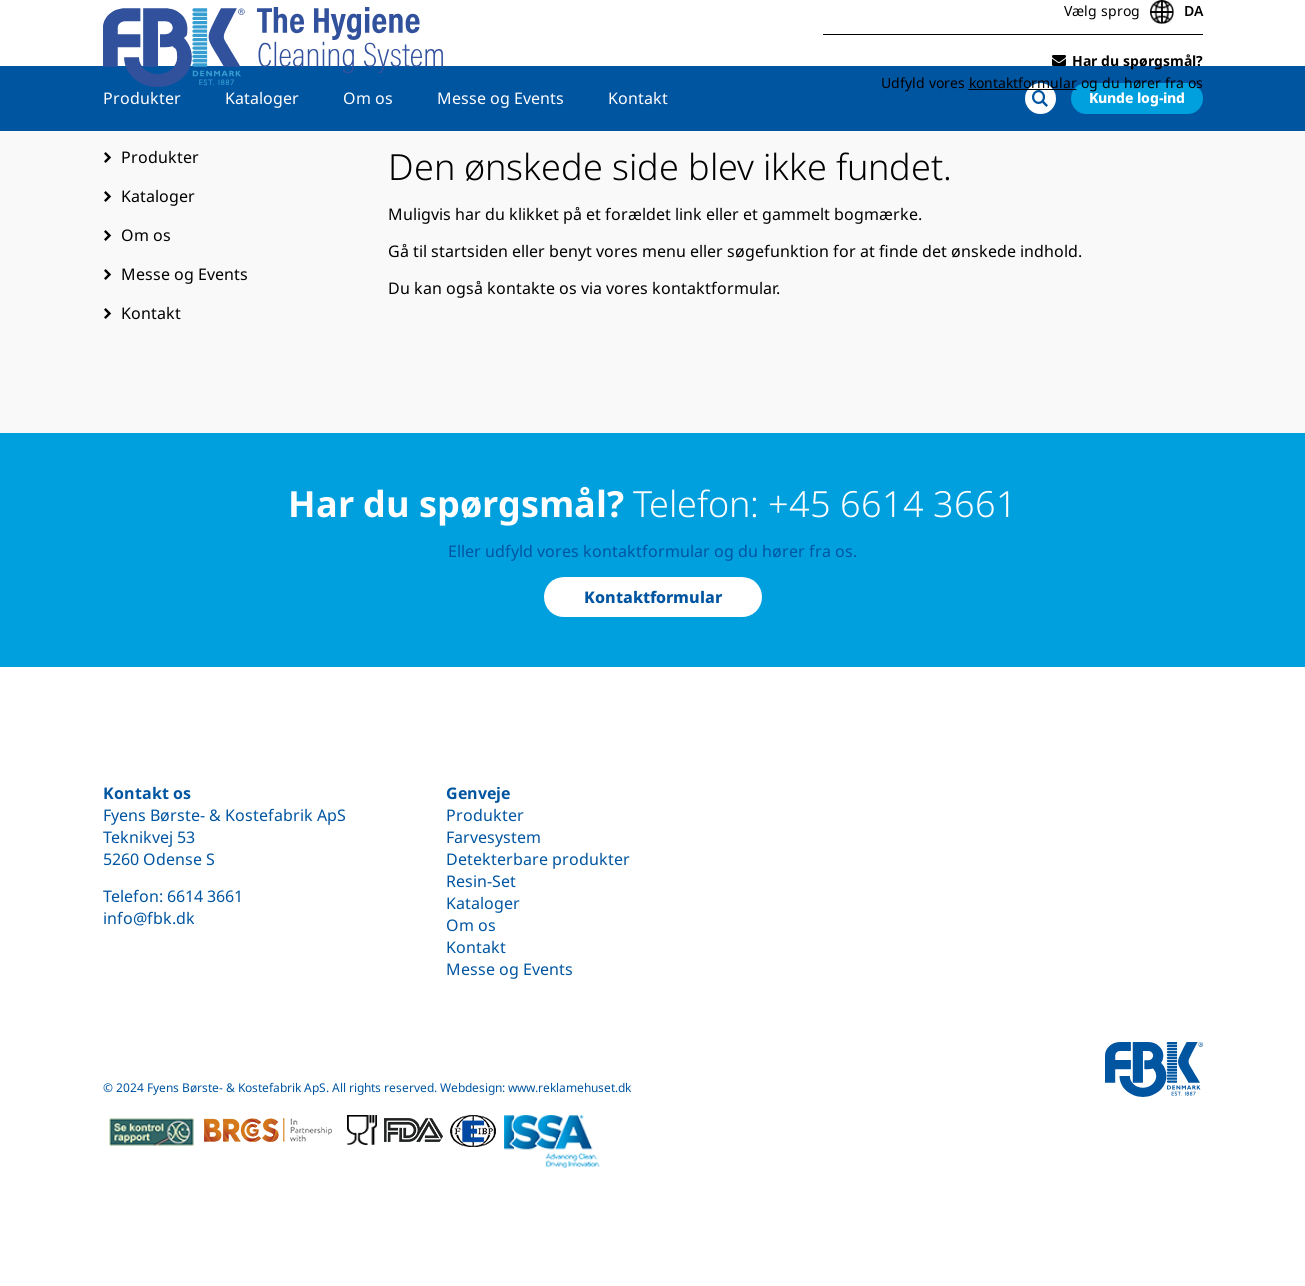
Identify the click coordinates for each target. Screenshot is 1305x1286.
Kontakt (638, 157)
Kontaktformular (653, 597)
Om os (368, 157)
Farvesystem (493, 837)
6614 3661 (205, 896)
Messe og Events (500, 157)
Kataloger (262, 157)
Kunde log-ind (1137, 156)
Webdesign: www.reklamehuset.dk (535, 1087)
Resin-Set (481, 881)
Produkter (142, 157)
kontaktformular (714, 347)
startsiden (469, 310)
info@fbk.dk (149, 918)
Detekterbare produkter (538, 859)
